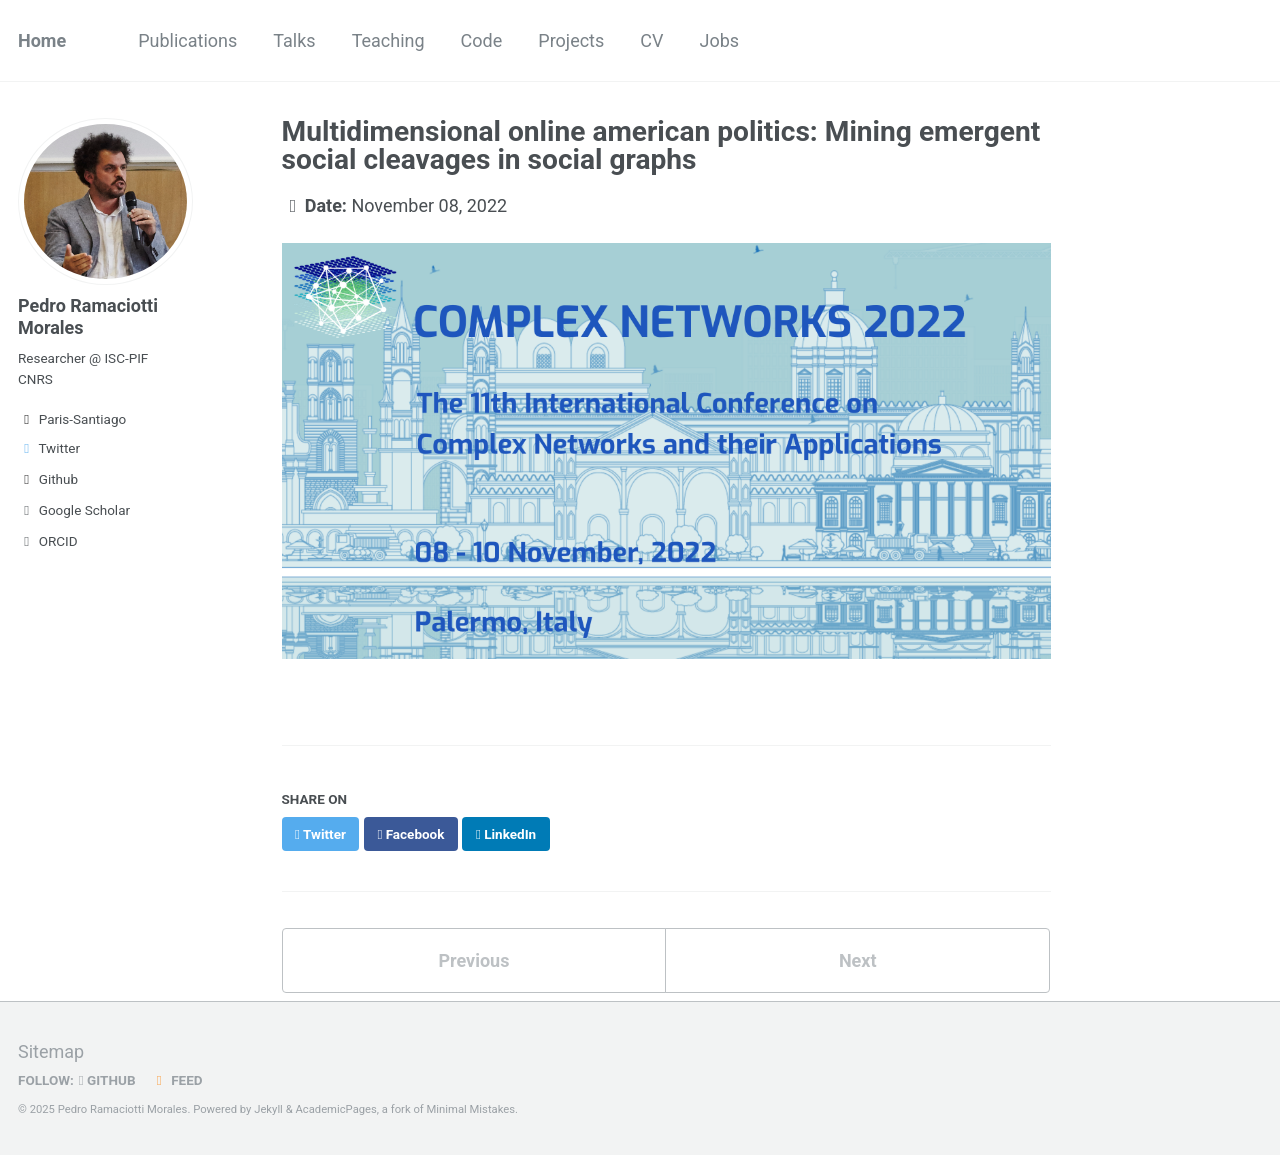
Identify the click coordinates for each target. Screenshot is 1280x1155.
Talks (294, 40)
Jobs (719, 40)
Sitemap (51, 1051)
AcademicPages (335, 1109)
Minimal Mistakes (471, 1109)
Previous (473, 960)
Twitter (49, 448)
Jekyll (268, 1109)
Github (48, 479)
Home (42, 40)
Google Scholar (74, 510)
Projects (571, 40)
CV (651, 40)
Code (482, 40)
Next (858, 960)
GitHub (107, 1080)
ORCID (48, 541)
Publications (187, 40)
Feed (177, 1080)
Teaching (388, 40)
